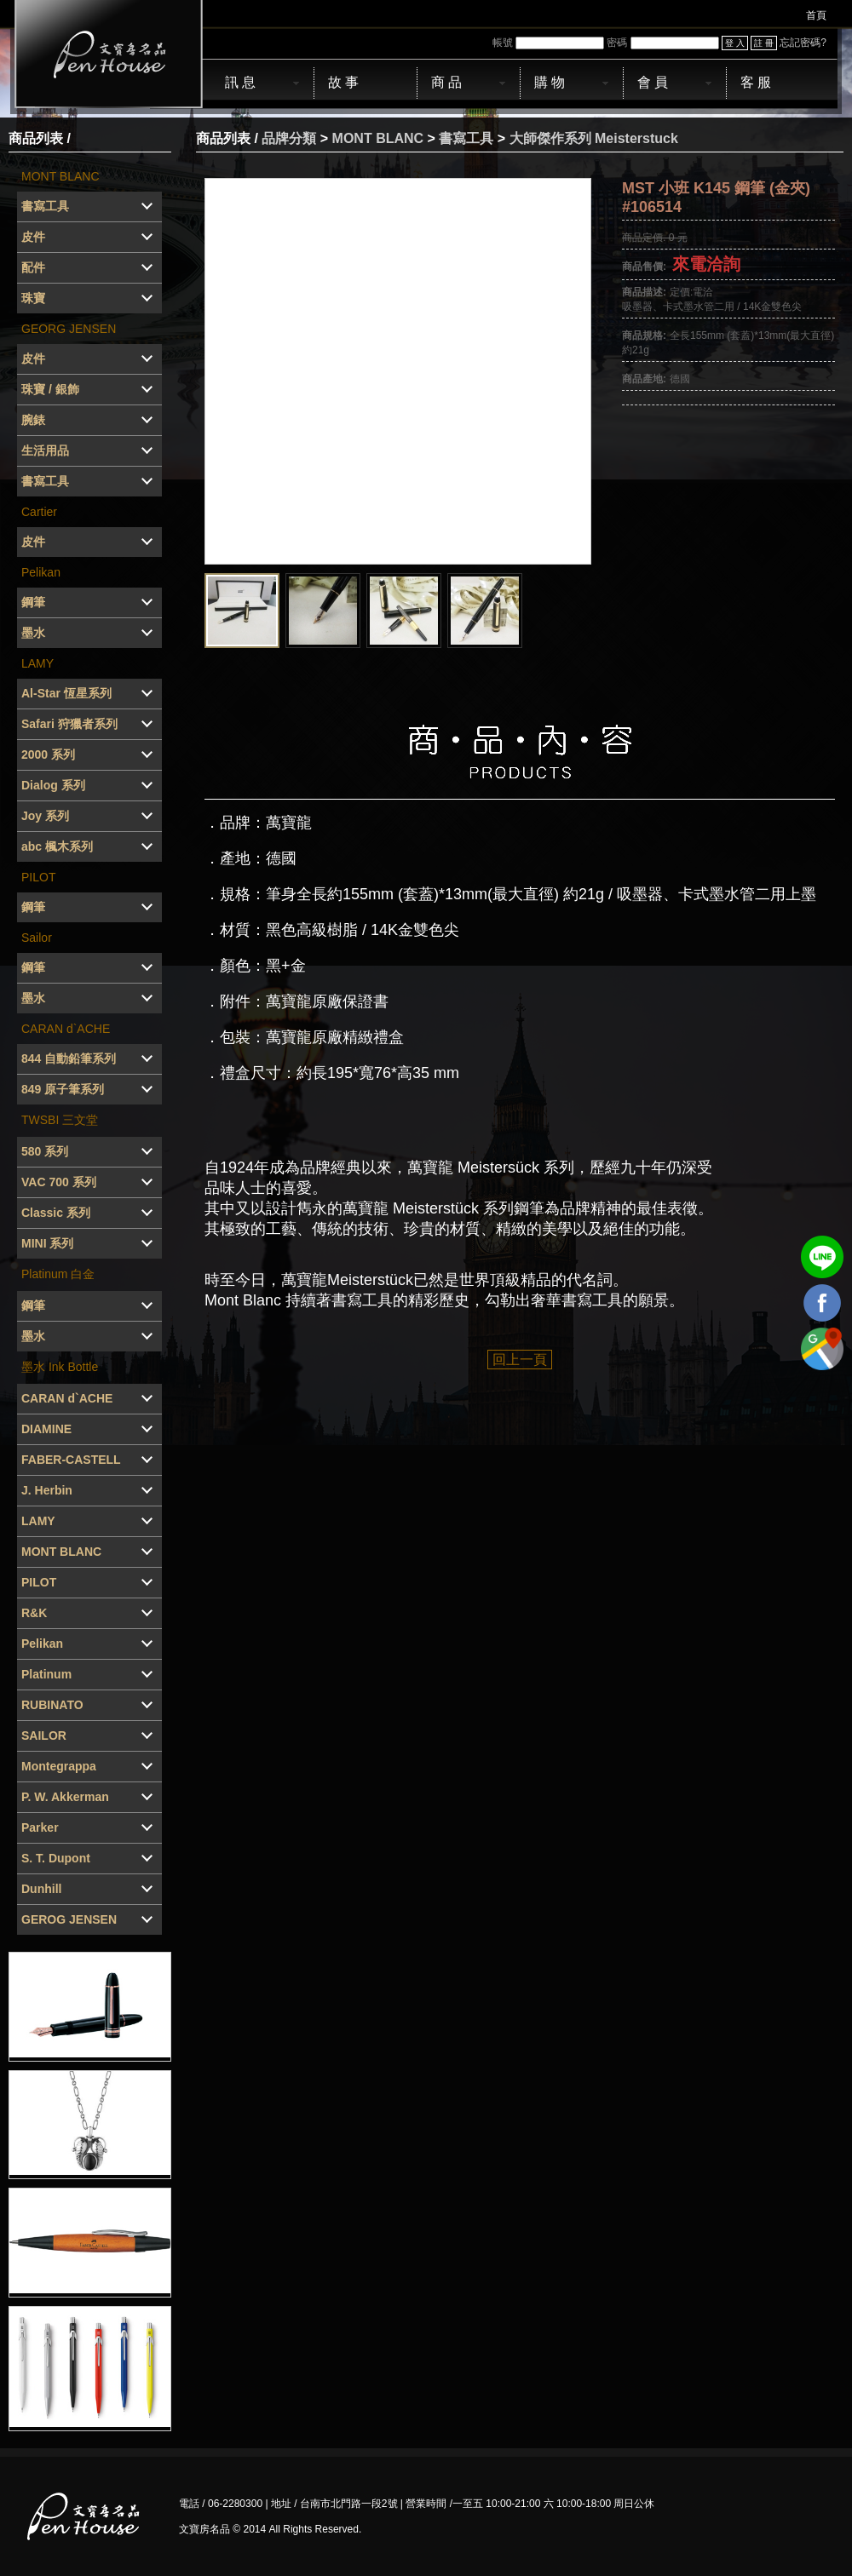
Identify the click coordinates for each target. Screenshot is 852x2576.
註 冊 (764, 43)
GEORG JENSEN (68, 329)
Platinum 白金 (58, 1274)
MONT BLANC (60, 176)
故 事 (343, 82)
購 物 (549, 82)
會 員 (652, 82)
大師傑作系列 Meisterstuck (593, 138)
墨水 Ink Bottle (59, 1367)
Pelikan (40, 572)
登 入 (735, 43)
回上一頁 (519, 1359)
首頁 (816, 15)
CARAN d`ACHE (65, 1029)
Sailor (36, 937)
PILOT (38, 877)
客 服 (755, 82)
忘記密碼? (803, 43)
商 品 (446, 82)
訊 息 (240, 82)
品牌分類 (289, 138)
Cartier (39, 512)
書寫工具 (466, 138)
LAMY (37, 663)
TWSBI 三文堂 (59, 1120)
